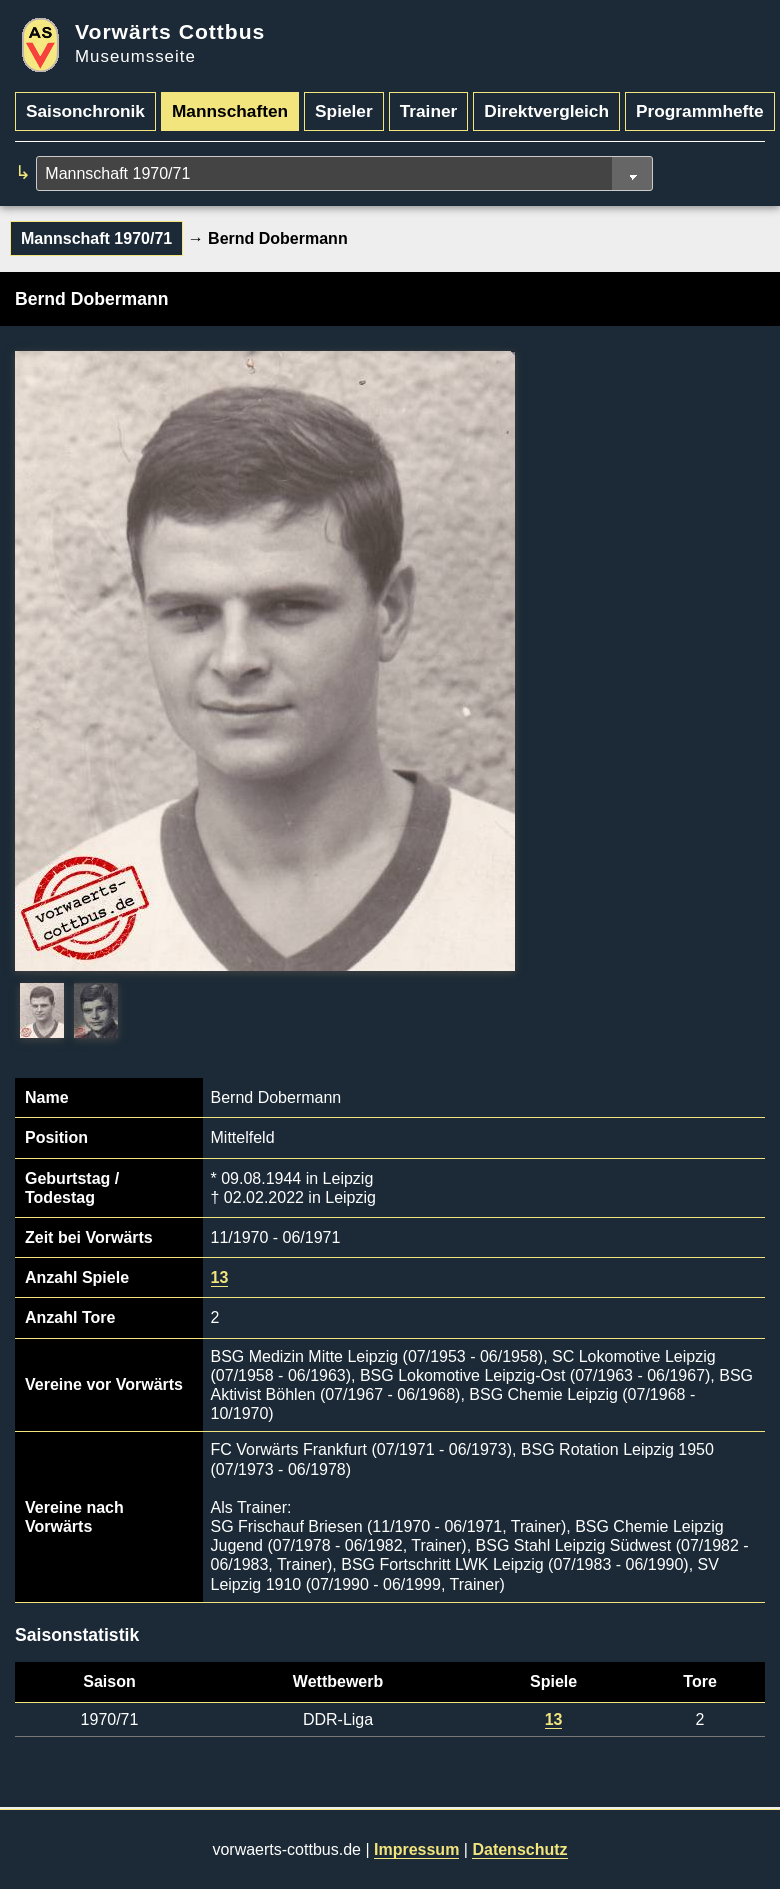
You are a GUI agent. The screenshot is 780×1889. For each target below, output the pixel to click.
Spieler (344, 111)
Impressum (416, 1849)
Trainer (429, 111)
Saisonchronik (85, 111)
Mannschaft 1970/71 (96, 238)
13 (220, 1277)
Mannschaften (230, 111)
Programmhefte (700, 111)
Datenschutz (519, 1849)
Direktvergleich (546, 111)
